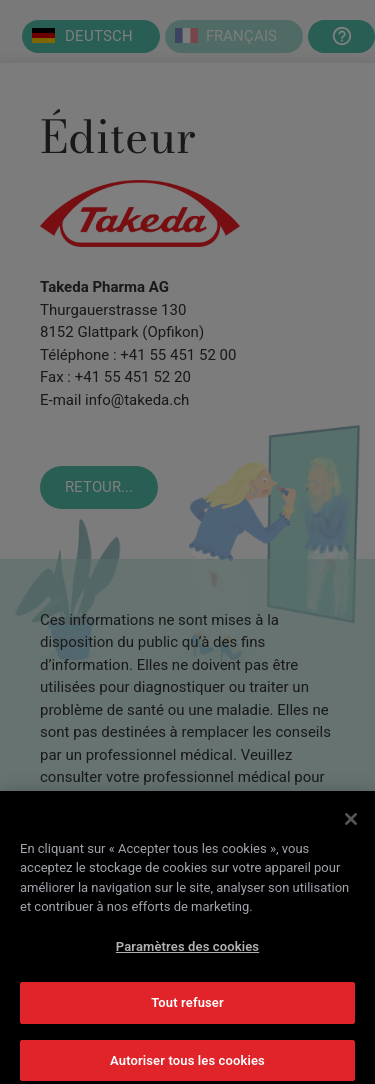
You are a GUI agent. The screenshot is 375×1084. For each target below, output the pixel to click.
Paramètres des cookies (187, 950)
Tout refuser (187, 1007)
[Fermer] (351, 823)
